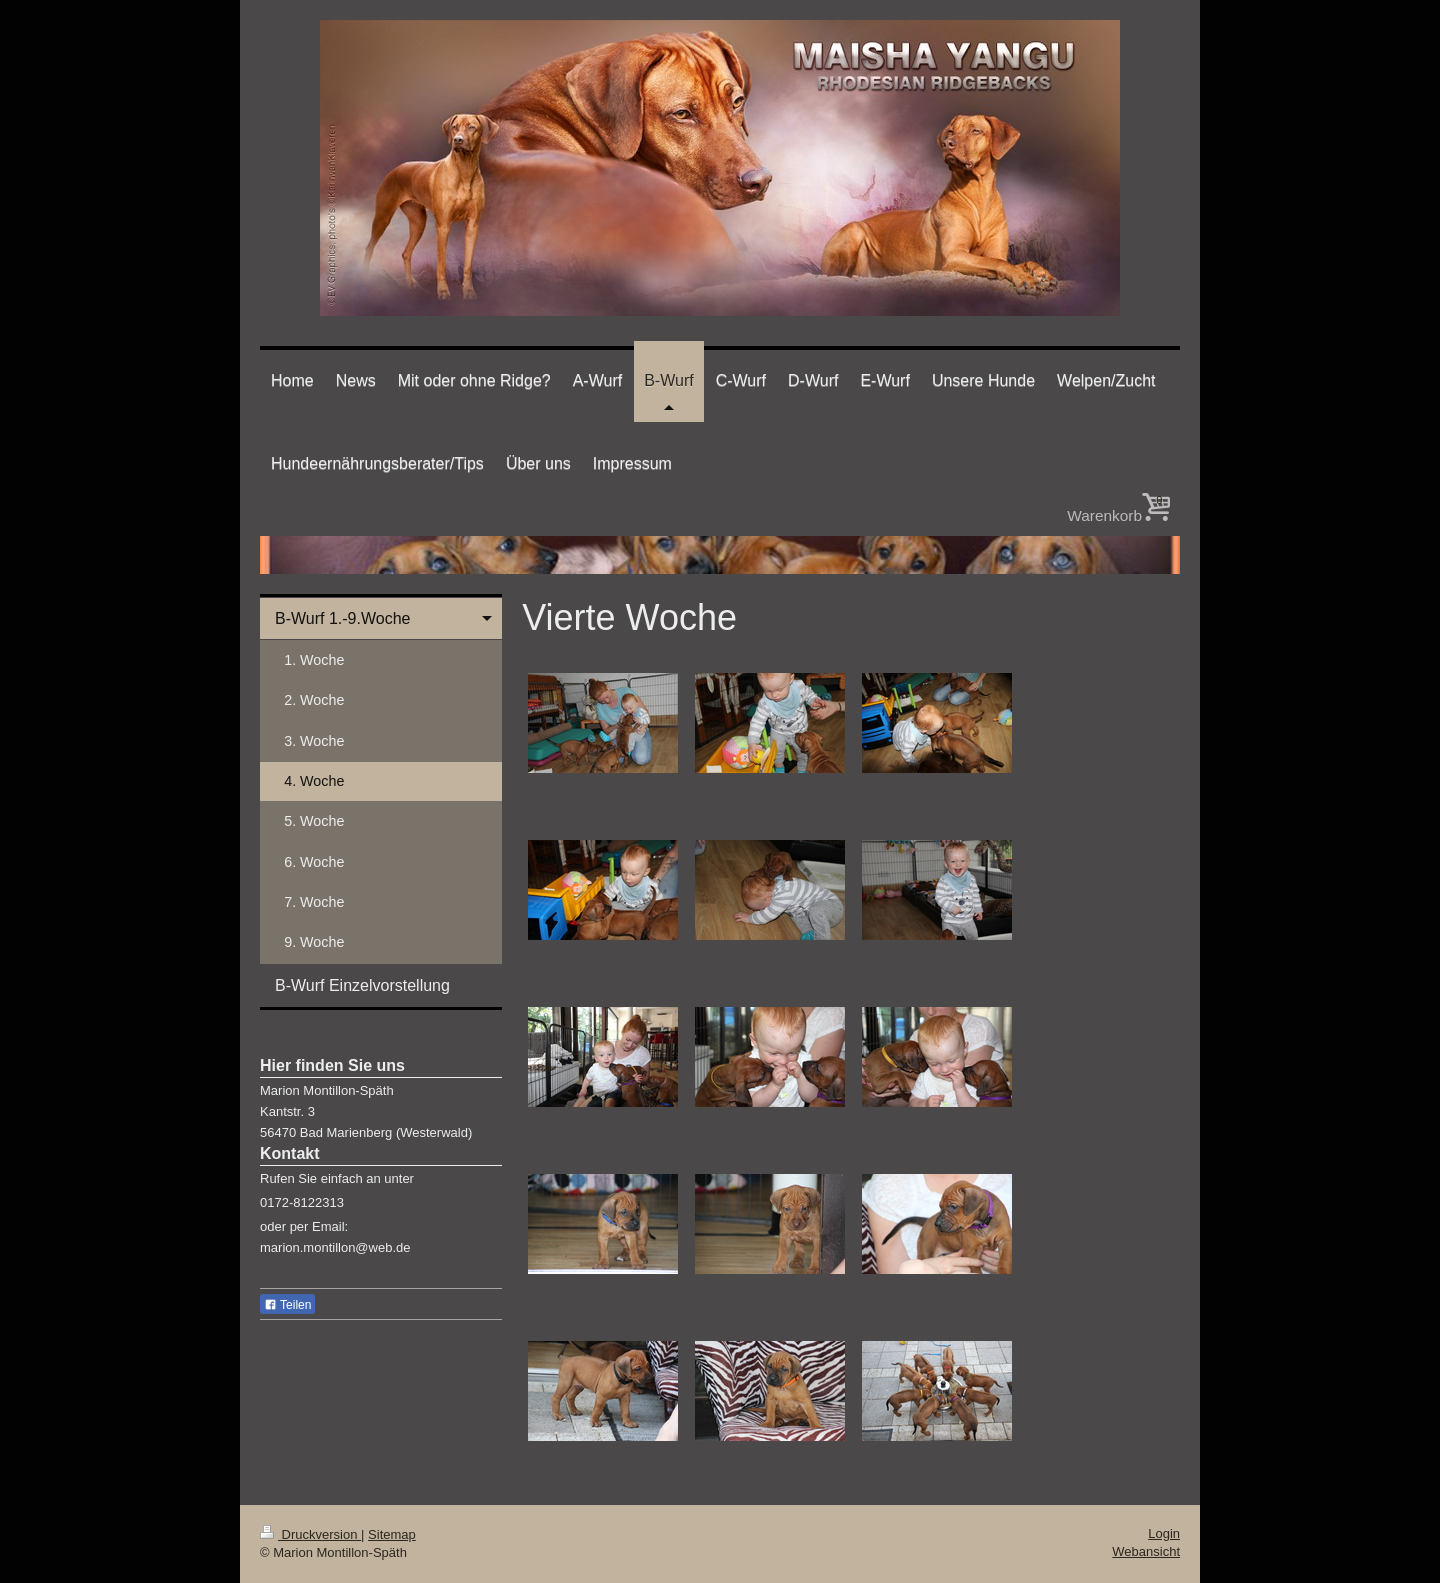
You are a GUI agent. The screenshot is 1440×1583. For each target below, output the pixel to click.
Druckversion (310, 1534)
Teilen (287, 1305)
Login (1164, 1533)
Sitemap (392, 1534)
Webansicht (1146, 1551)
